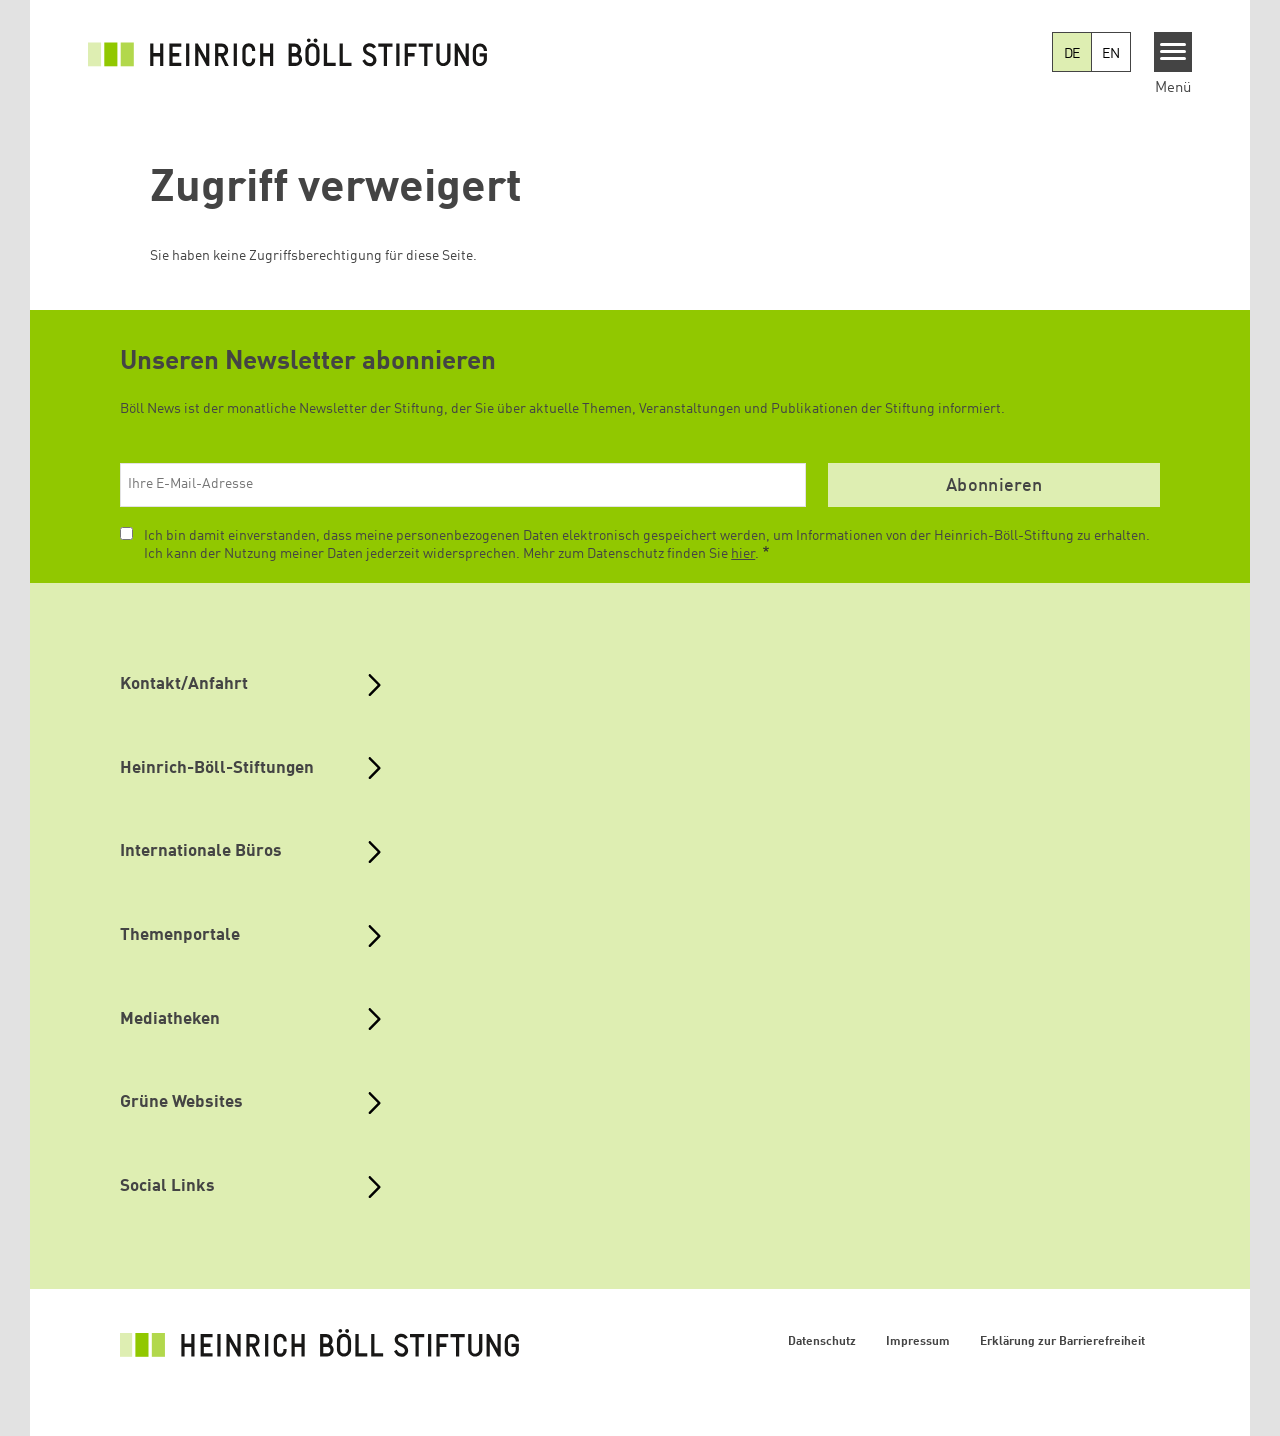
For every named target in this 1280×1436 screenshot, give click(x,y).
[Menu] (1173, 52)
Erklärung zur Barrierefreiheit (1062, 1342)
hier (743, 554)
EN (1111, 54)
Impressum (918, 1342)
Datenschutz (822, 1342)
